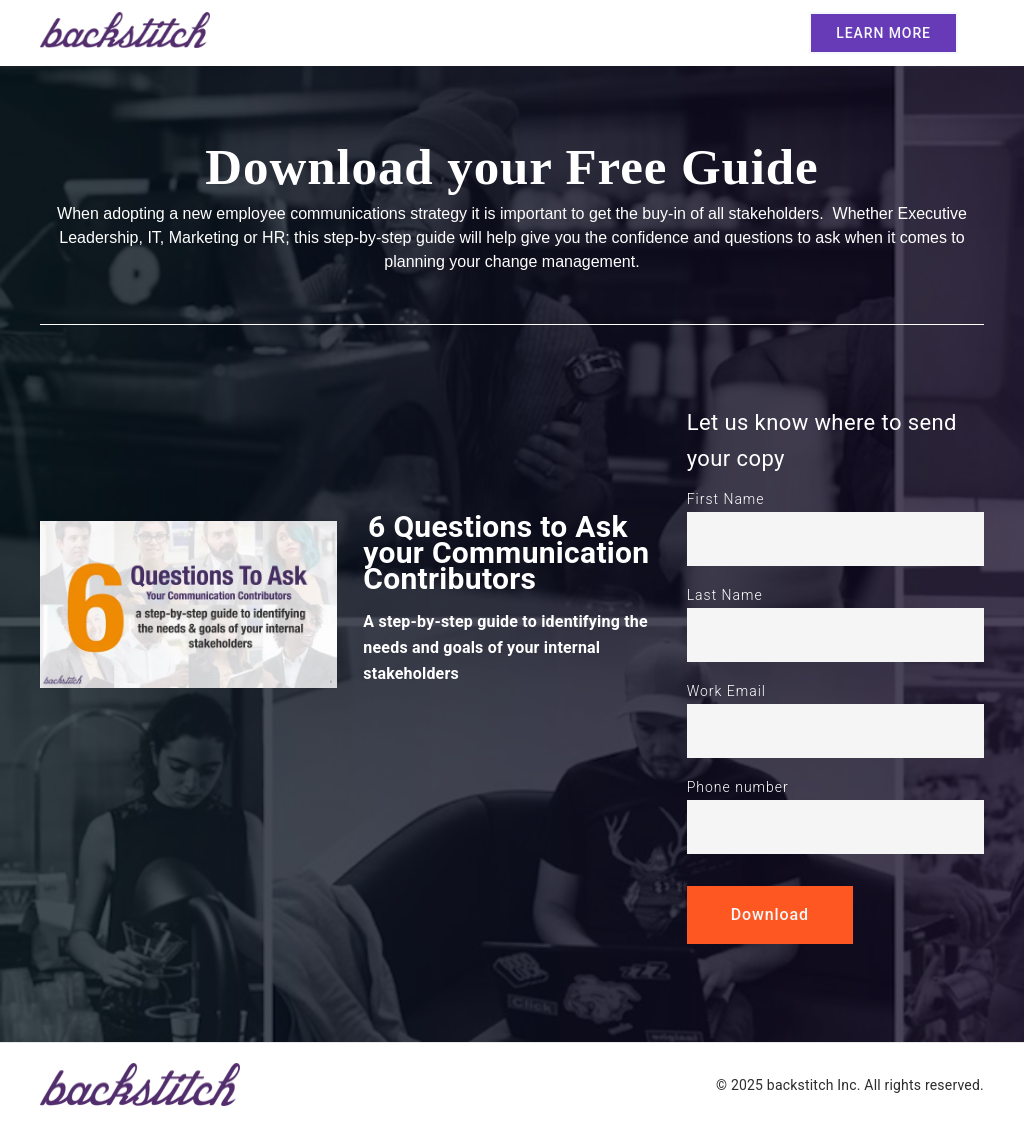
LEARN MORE (883, 33)
